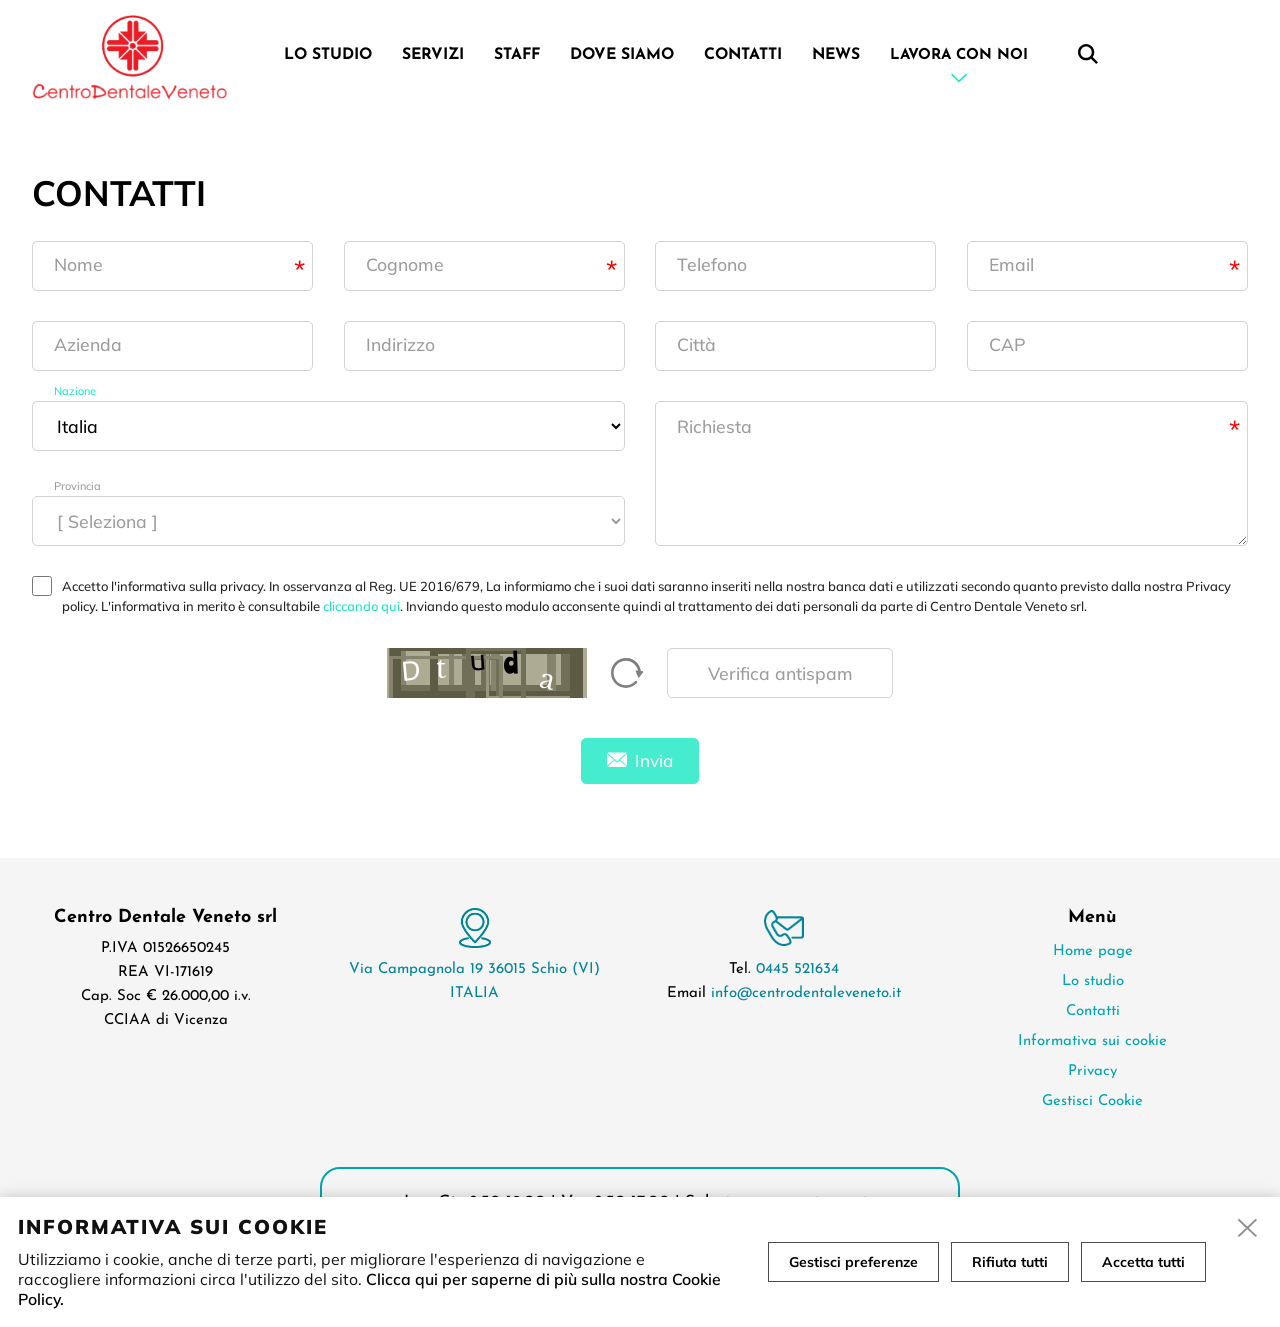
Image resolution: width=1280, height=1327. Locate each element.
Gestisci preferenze (853, 1262)
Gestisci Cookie (1092, 1101)
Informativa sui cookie (1092, 1041)
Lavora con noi (959, 55)
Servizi (433, 55)
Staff (517, 55)
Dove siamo (622, 55)
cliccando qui (361, 606)
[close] (1248, 1229)
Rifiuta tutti (1010, 1262)
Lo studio (328, 55)
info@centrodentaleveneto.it (806, 993)
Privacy (1092, 1071)
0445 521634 (797, 969)
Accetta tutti (1143, 1262)
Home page (1093, 951)
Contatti (743, 55)
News (836, 55)
